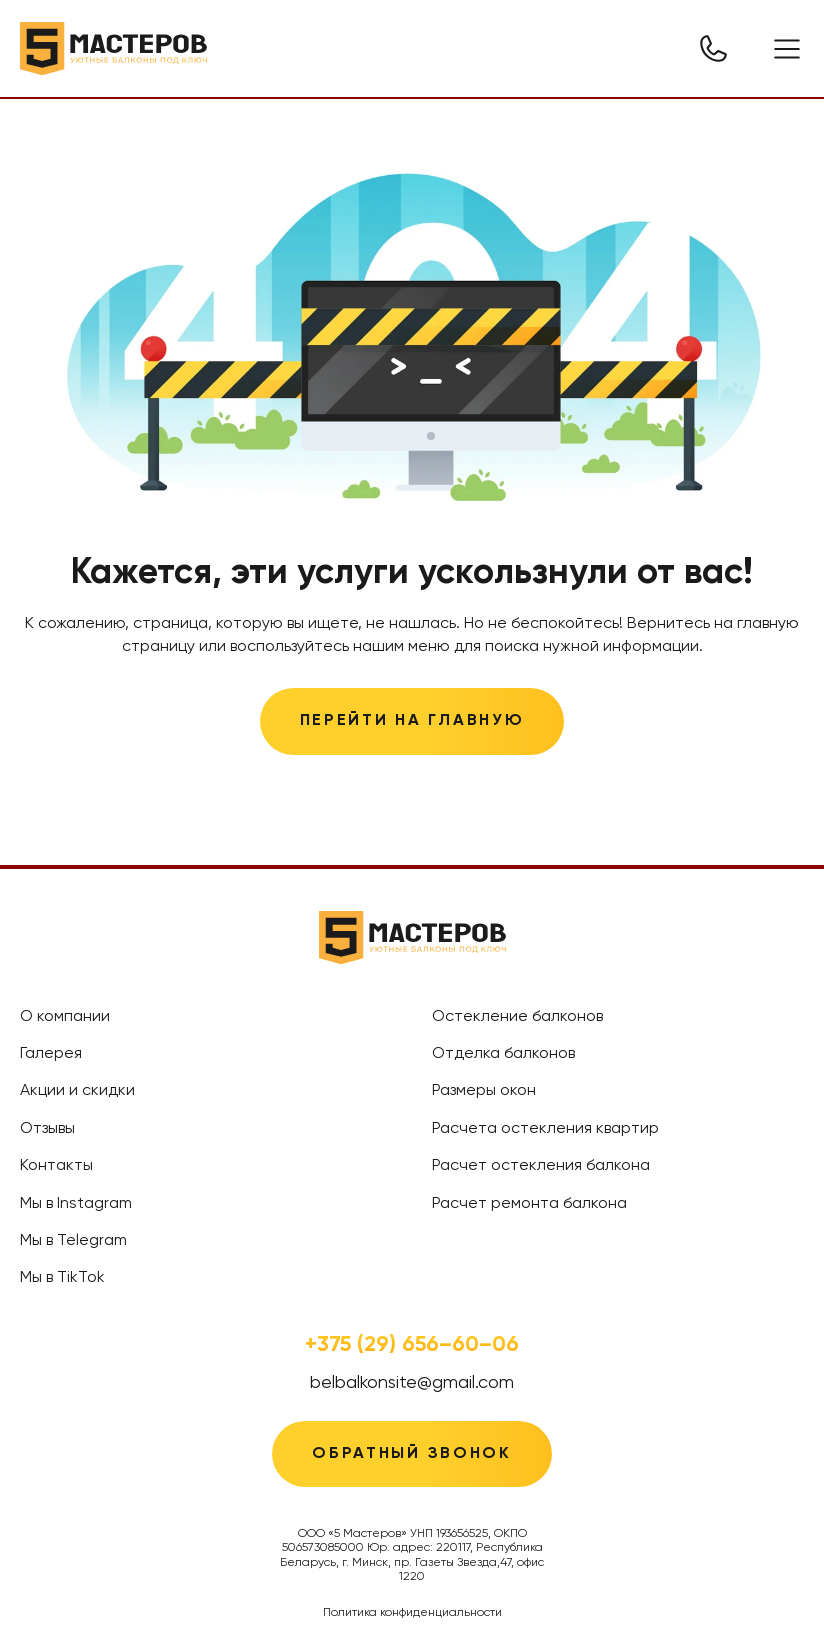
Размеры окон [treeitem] (484, 1091)
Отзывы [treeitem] (47, 1129)
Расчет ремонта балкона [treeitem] (529, 1204)
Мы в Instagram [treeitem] (76, 1204)
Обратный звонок (412, 1454)
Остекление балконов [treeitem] (517, 1017)
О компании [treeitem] (65, 1017)
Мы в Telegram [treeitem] (73, 1241)
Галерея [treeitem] (51, 1054)
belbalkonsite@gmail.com (412, 1383)
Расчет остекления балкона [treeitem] (541, 1166)
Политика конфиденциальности (412, 1613)
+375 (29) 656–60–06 (412, 1345)
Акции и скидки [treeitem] (77, 1091)
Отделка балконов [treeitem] (503, 1054)
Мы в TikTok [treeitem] (62, 1278)
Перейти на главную (412, 721)
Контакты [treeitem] (56, 1166)
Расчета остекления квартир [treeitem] (545, 1129)
